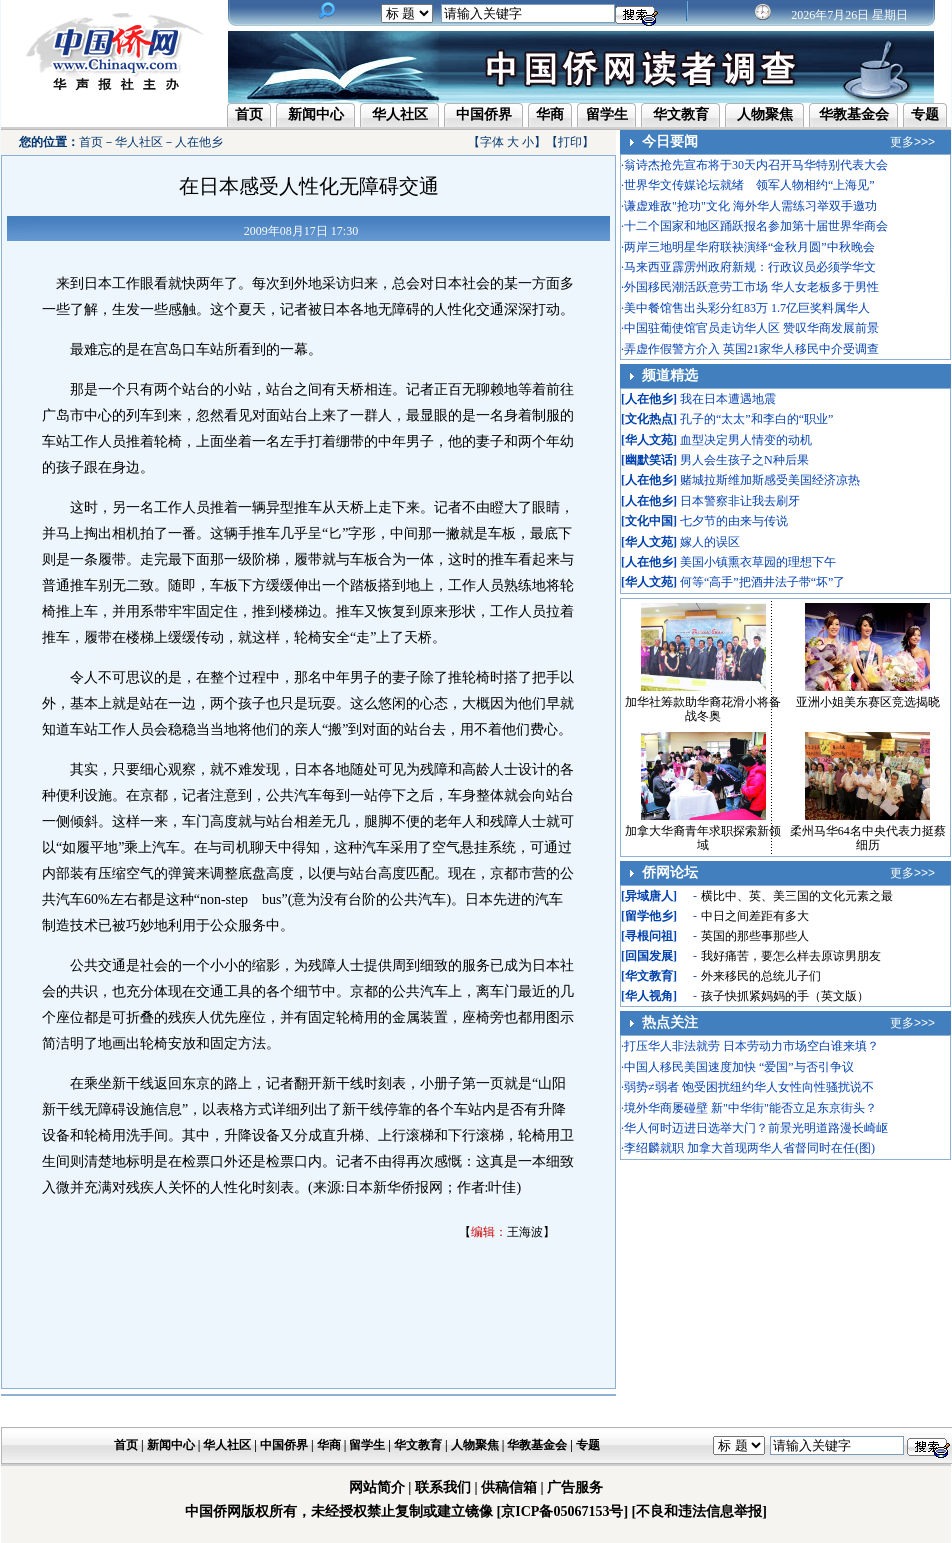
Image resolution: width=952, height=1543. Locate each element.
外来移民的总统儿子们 (761, 976)
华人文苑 (649, 440)
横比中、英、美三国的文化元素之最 (797, 896)
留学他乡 (649, 916)
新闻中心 (316, 114)
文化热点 (649, 419)
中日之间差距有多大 (755, 916)
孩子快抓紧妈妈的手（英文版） (785, 996)
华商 (550, 114)
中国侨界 (484, 114)
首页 (249, 114)
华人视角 (649, 996)
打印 (570, 142)
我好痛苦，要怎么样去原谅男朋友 (791, 956)
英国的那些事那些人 (755, 936)
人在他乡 (199, 142)
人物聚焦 (765, 114)
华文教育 (681, 114)
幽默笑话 (649, 460)
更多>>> (912, 142)
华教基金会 (854, 114)
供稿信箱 (509, 1487)
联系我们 (443, 1487)
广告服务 (575, 1487)
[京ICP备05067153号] (562, 1511)
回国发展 (649, 956)
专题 (925, 114)
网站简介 (377, 1487)
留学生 (607, 114)
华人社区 (400, 114)
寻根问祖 (649, 936)
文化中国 (649, 521)
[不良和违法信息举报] (699, 1511)
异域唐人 (649, 896)
